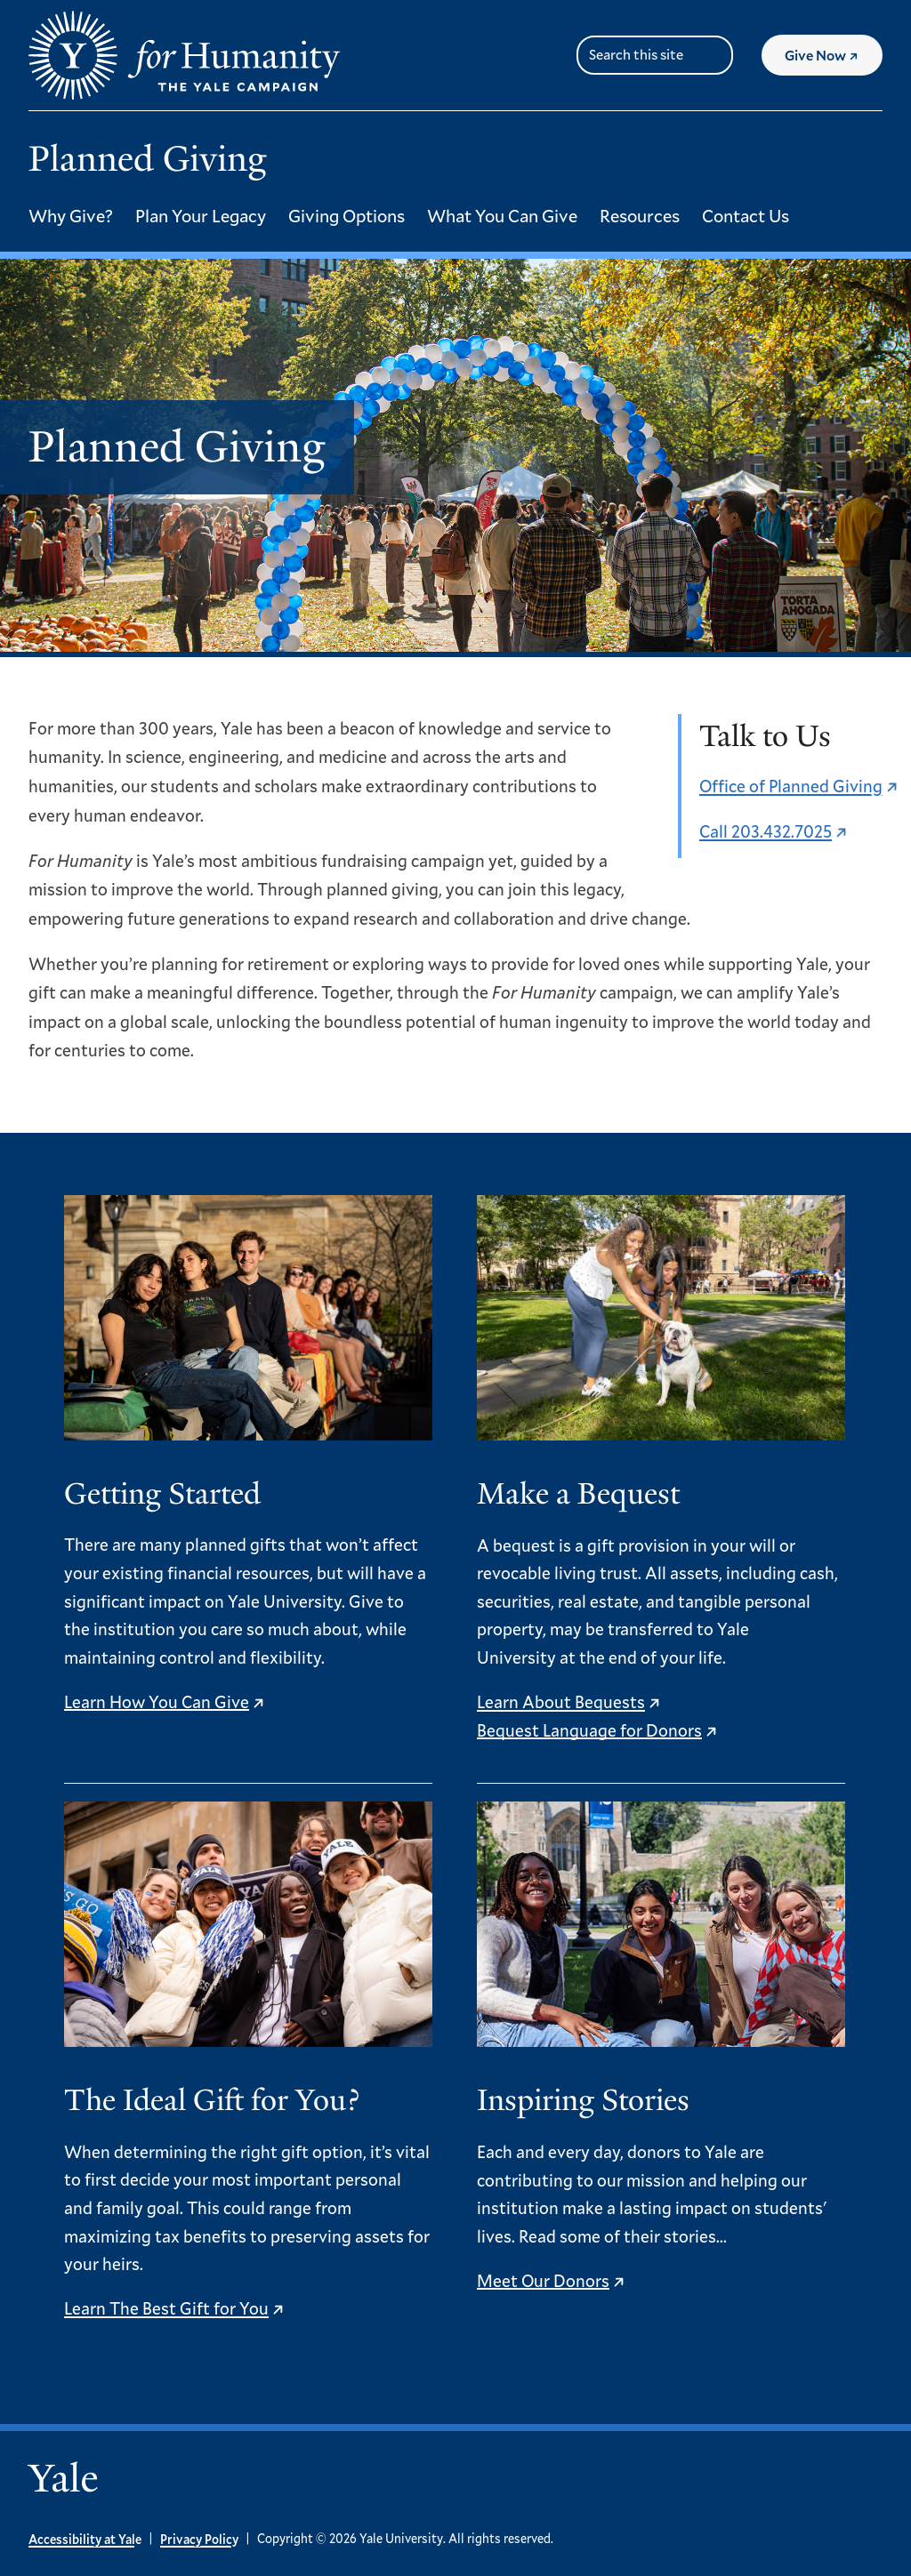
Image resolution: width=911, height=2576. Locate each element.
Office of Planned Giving (791, 785)
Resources (640, 215)
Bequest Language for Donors (589, 1730)
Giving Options (346, 215)
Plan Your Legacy (200, 215)
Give (834, 61)
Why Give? (70, 215)
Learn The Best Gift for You (166, 2308)
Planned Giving (147, 158)
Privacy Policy (199, 2540)
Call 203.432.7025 (765, 831)
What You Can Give (502, 215)
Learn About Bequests (561, 1701)
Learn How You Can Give (156, 1701)
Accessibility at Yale (84, 2540)
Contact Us (745, 215)
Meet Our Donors (543, 2280)
